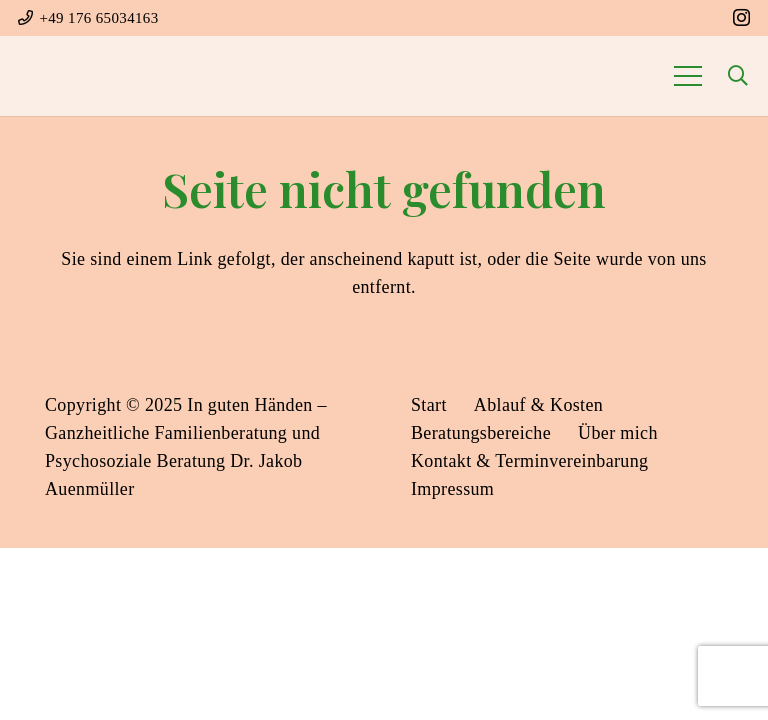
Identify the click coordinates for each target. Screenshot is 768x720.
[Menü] (687, 76)
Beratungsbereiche (481, 433)
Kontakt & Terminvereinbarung (529, 461)
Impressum (452, 489)
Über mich (618, 433)
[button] (738, 76)
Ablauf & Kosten (538, 405)
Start (429, 405)
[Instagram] (741, 18)
